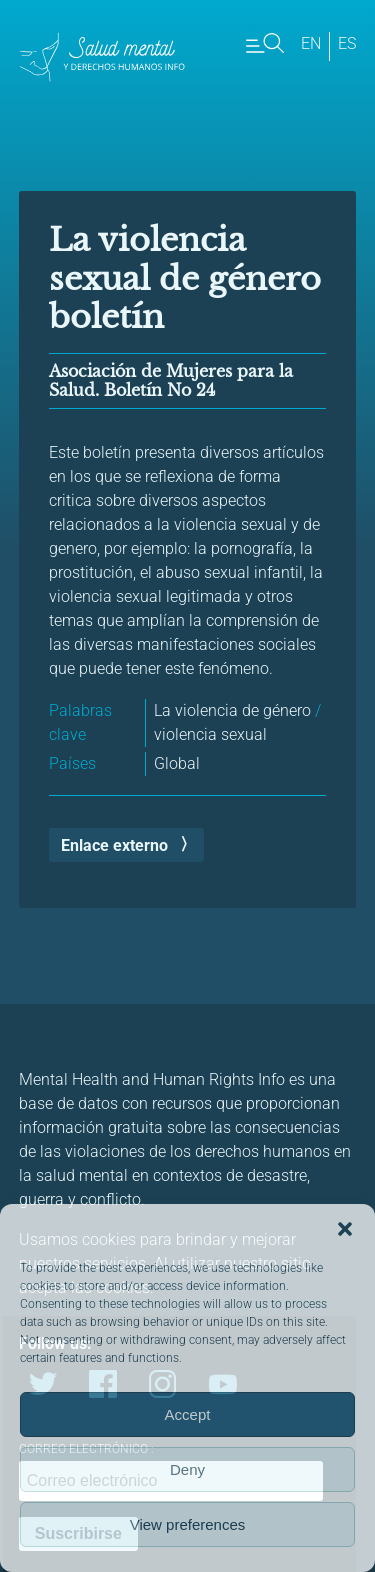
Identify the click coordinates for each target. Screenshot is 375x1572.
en (311, 43)
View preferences (188, 1524)
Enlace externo (114, 845)
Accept (188, 1414)
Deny (187, 1469)
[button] (345, 1229)
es (347, 43)
